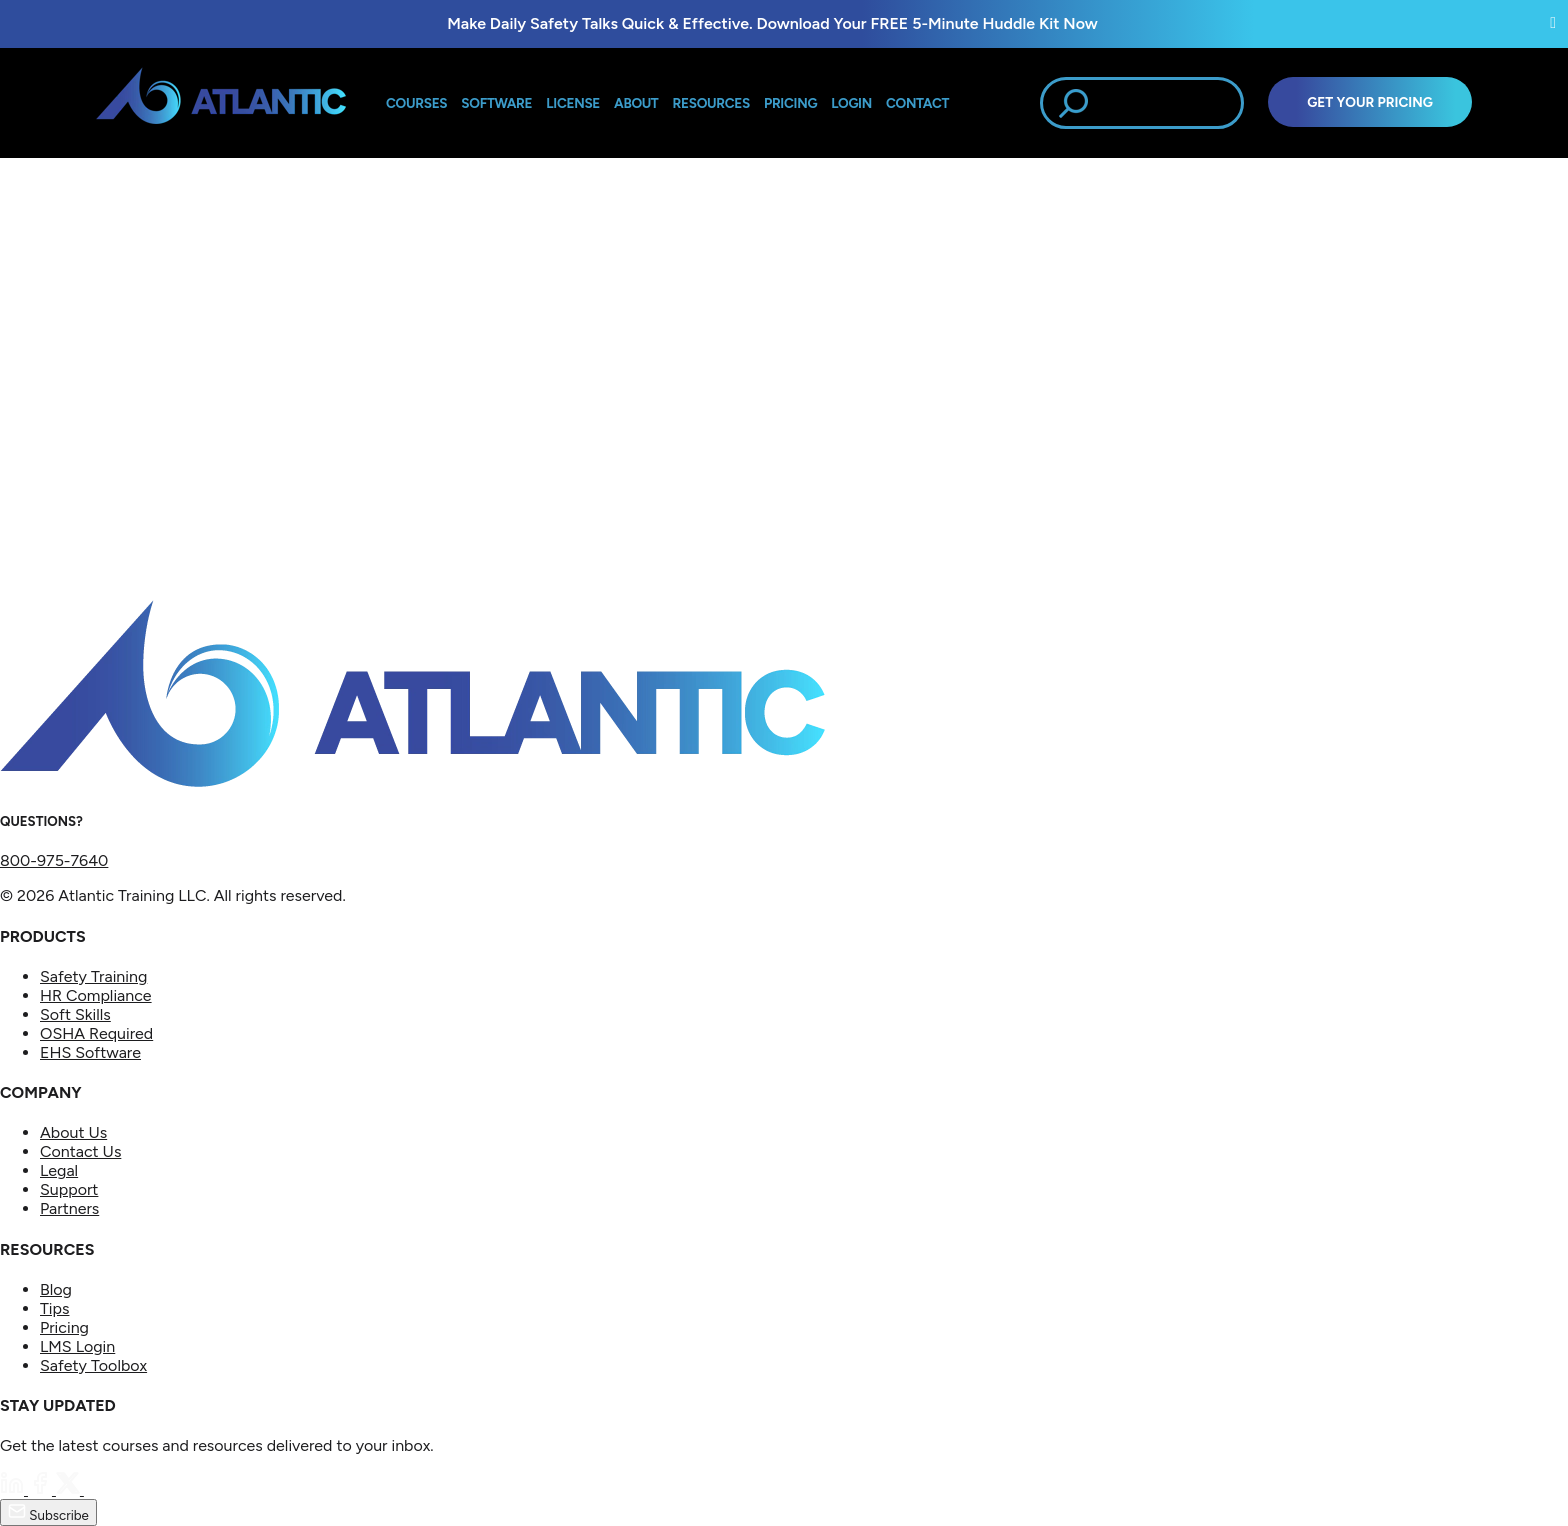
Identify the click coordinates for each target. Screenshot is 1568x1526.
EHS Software (90, 1052)
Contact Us (80, 1151)
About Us (73, 1132)
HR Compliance (96, 995)
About (636, 103)
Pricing (64, 1327)
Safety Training (93, 976)
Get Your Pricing (1370, 102)
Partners (69, 1208)
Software (496, 103)
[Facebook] (42, 1489)
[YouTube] (96, 1489)
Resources (711, 103)
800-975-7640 (54, 860)
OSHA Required (96, 1033)
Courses (416, 103)
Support (69, 1189)
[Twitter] (70, 1489)
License (573, 103)
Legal (59, 1170)
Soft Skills (75, 1014)
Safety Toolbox (93, 1365)
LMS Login (77, 1346)
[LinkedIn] (14, 1489)
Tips (54, 1308)
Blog (56, 1289)
